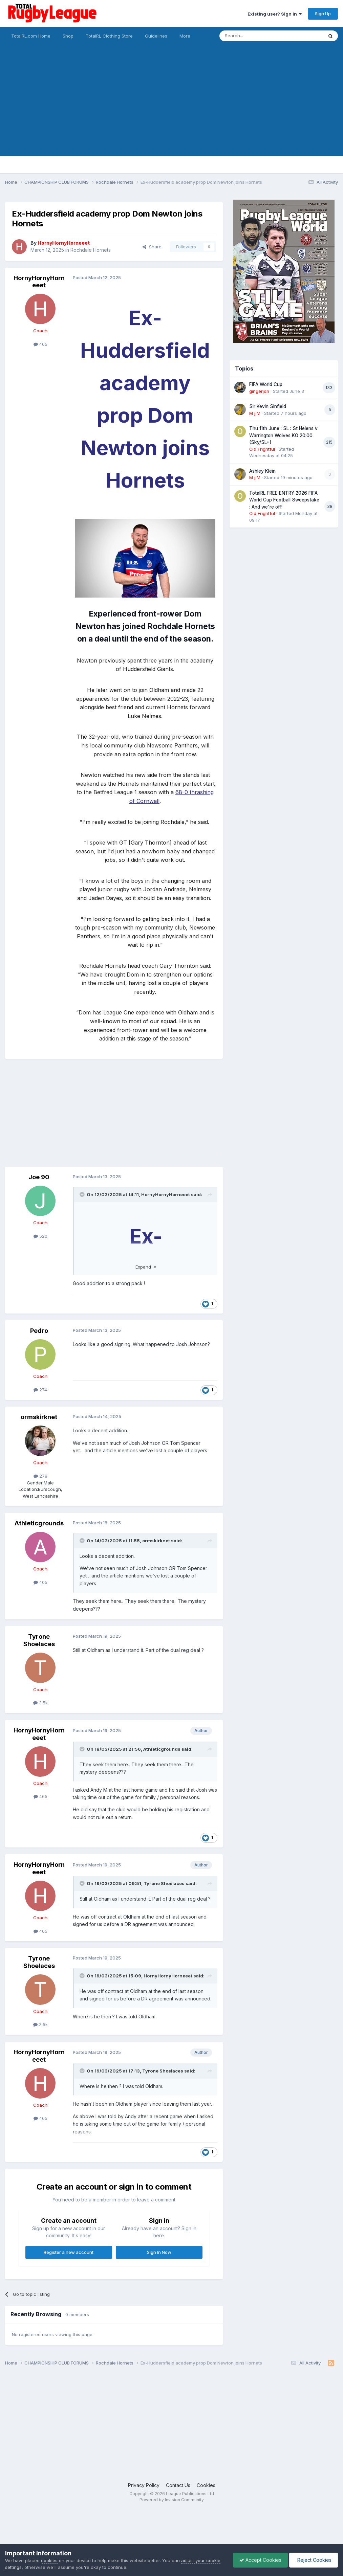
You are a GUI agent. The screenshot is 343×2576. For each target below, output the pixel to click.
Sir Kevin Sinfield (267, 406)
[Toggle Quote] (83, 1194)
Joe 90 (38, 1177)
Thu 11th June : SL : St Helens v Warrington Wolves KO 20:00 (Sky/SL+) (283, 435)
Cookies (206, 2485)
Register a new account (68, 2252)
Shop (68, 36)
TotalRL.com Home (30, 36)
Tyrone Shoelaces (39, 1640)
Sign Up (323, 13)
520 (40, 1236)
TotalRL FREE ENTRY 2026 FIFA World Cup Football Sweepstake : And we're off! (284, 500)
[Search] (253, 35)
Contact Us (178, 2485)
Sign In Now (159, 2252)
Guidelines (156, 36)
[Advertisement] (171, 109)
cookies (49, 2560)
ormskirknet (39, 1416)
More (184, 36)
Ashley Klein (262, 471)
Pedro (39, 1330)
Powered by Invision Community (172, 2499)
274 (40, 1389)
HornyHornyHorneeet (39, 281)
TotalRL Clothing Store (109, 36)
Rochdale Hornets (90, 250)
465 (40, 344)
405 (40, 1582)
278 (40, 1476)
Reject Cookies (313, 2560)
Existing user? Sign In (275, 14)
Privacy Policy (143, 2485)
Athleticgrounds (39, 1523)
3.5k (40, 1702)
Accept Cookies (259, 2560)
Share (152, 246)
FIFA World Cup (265, 384)
